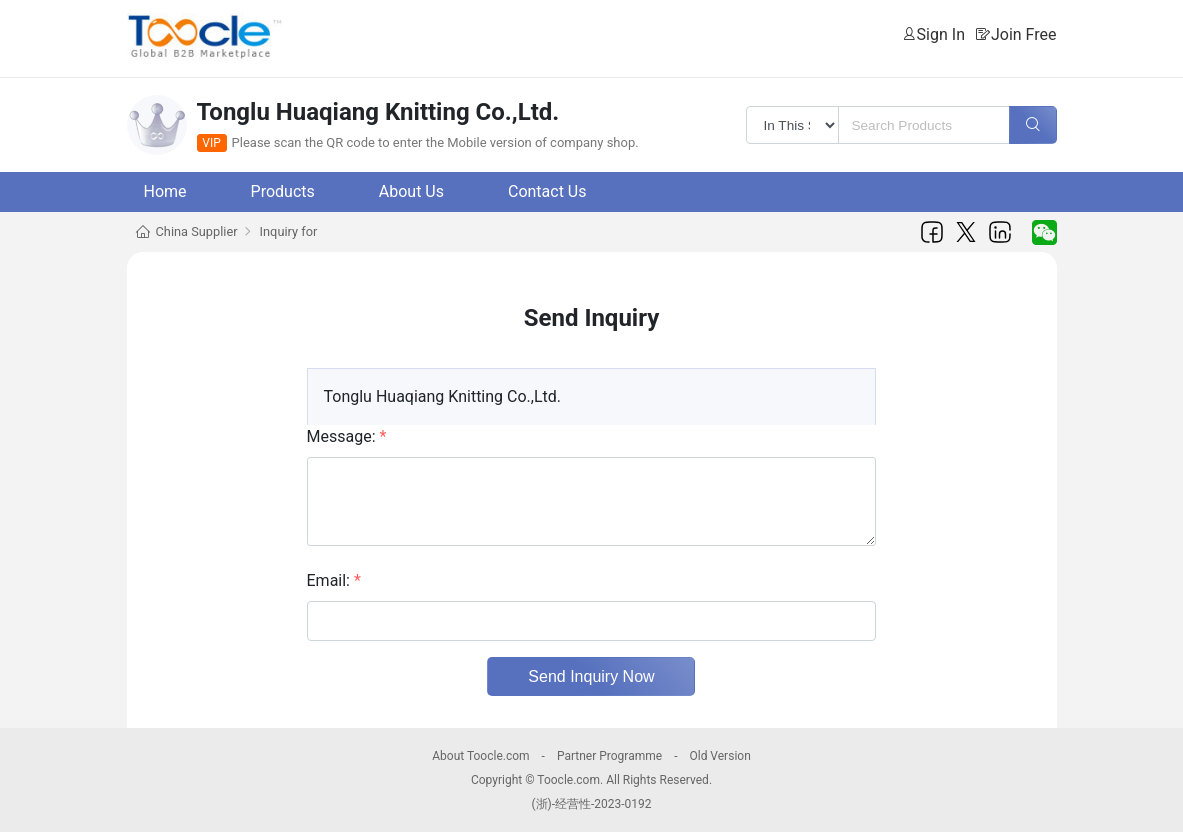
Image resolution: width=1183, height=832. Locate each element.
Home (165, 191)
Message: (347, 436)
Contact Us (547, 191)
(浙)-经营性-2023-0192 (591, 804)
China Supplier (197, 231)
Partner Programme (609, 756)
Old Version (719, 756)
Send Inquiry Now (591, 676)
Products (283, 191)
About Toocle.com (480, 756)
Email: (334, 580)
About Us (411, 191)
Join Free (1024, 34)
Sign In (941, 34)
